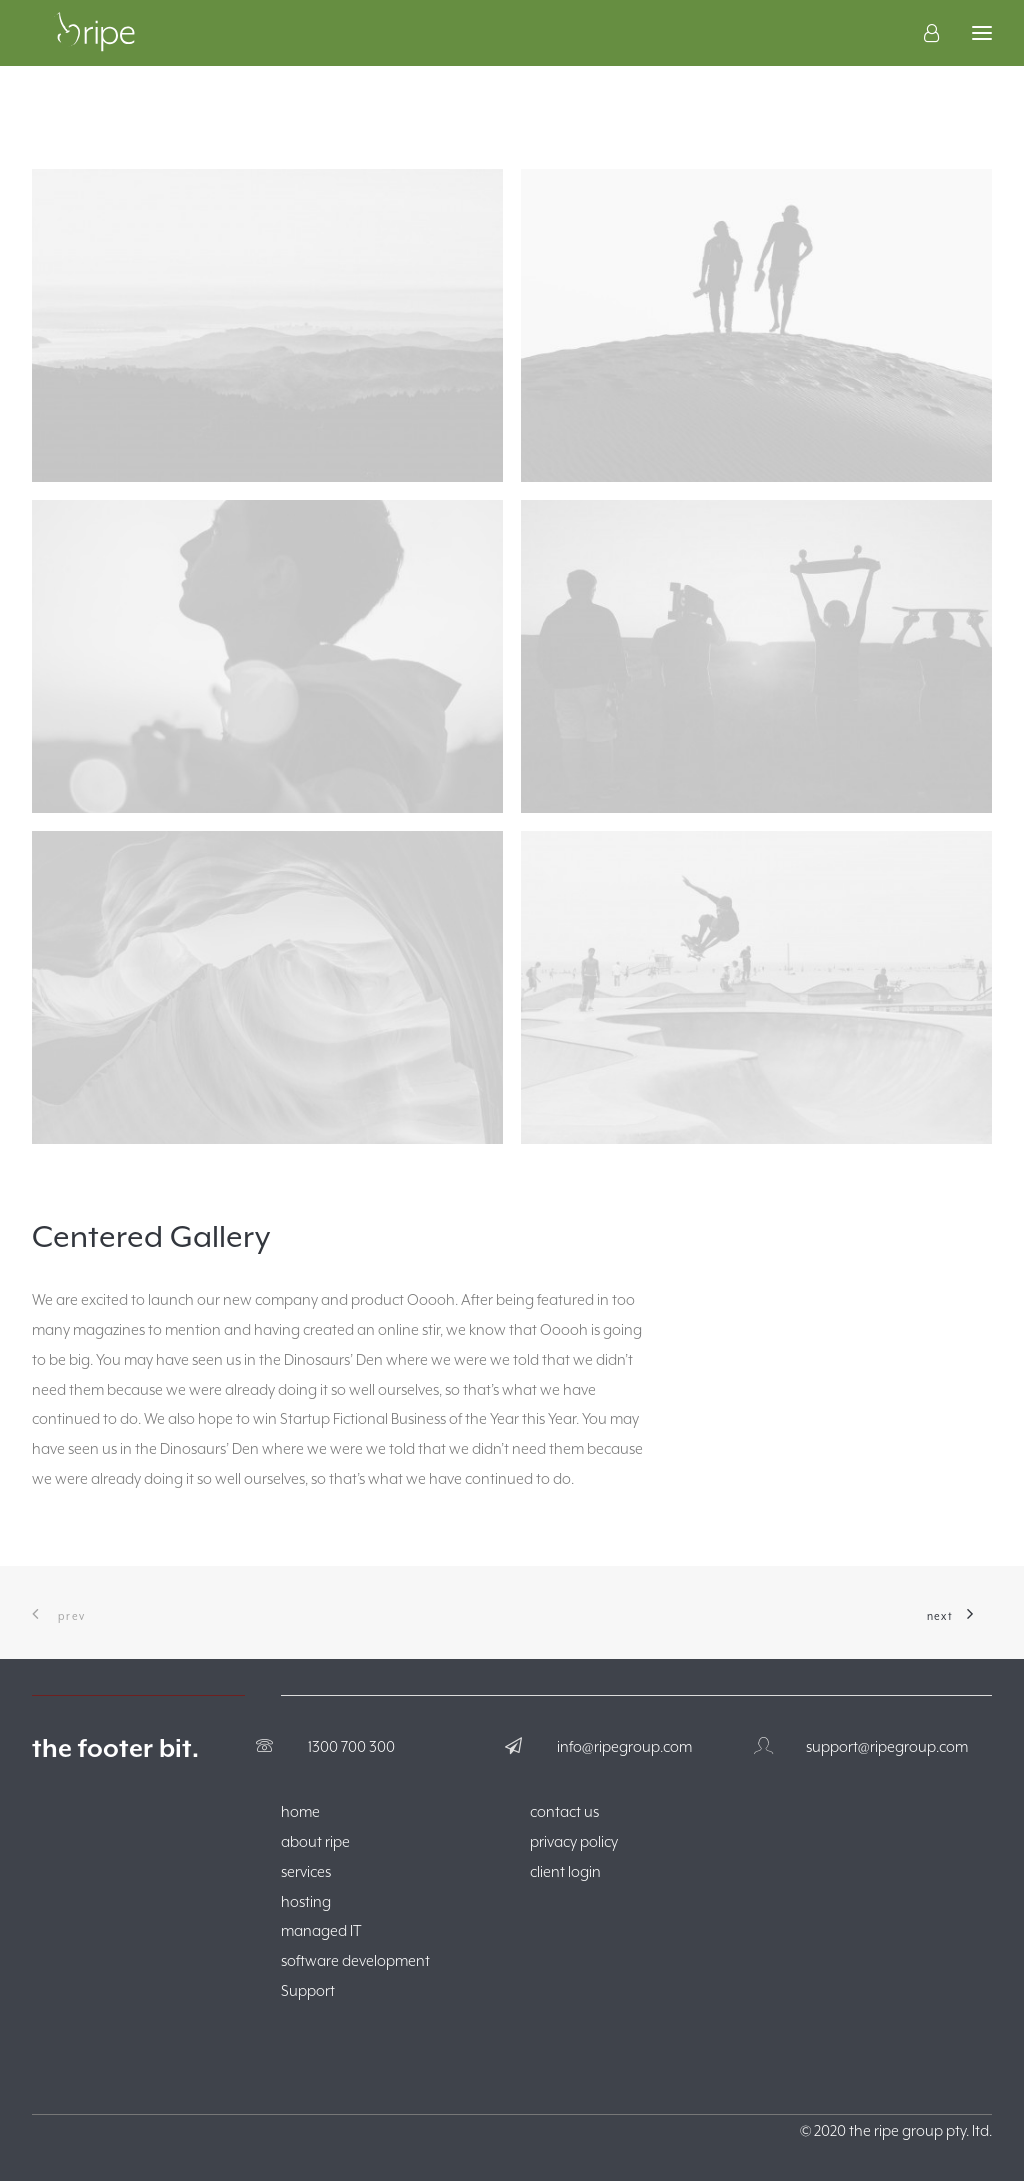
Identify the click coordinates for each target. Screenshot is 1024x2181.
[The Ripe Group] (98, 49)
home (300, 1811)
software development (355, 1960)
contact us (564, 1811)
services (306, 1871)
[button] (267, 325)
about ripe (315, 1841)
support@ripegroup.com (887, 1746)
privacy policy (574, 1841)
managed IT (321, 1930)
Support (308, 1990)
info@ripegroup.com (624, 1746)
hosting (306, 1901)
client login (565, 1871)
